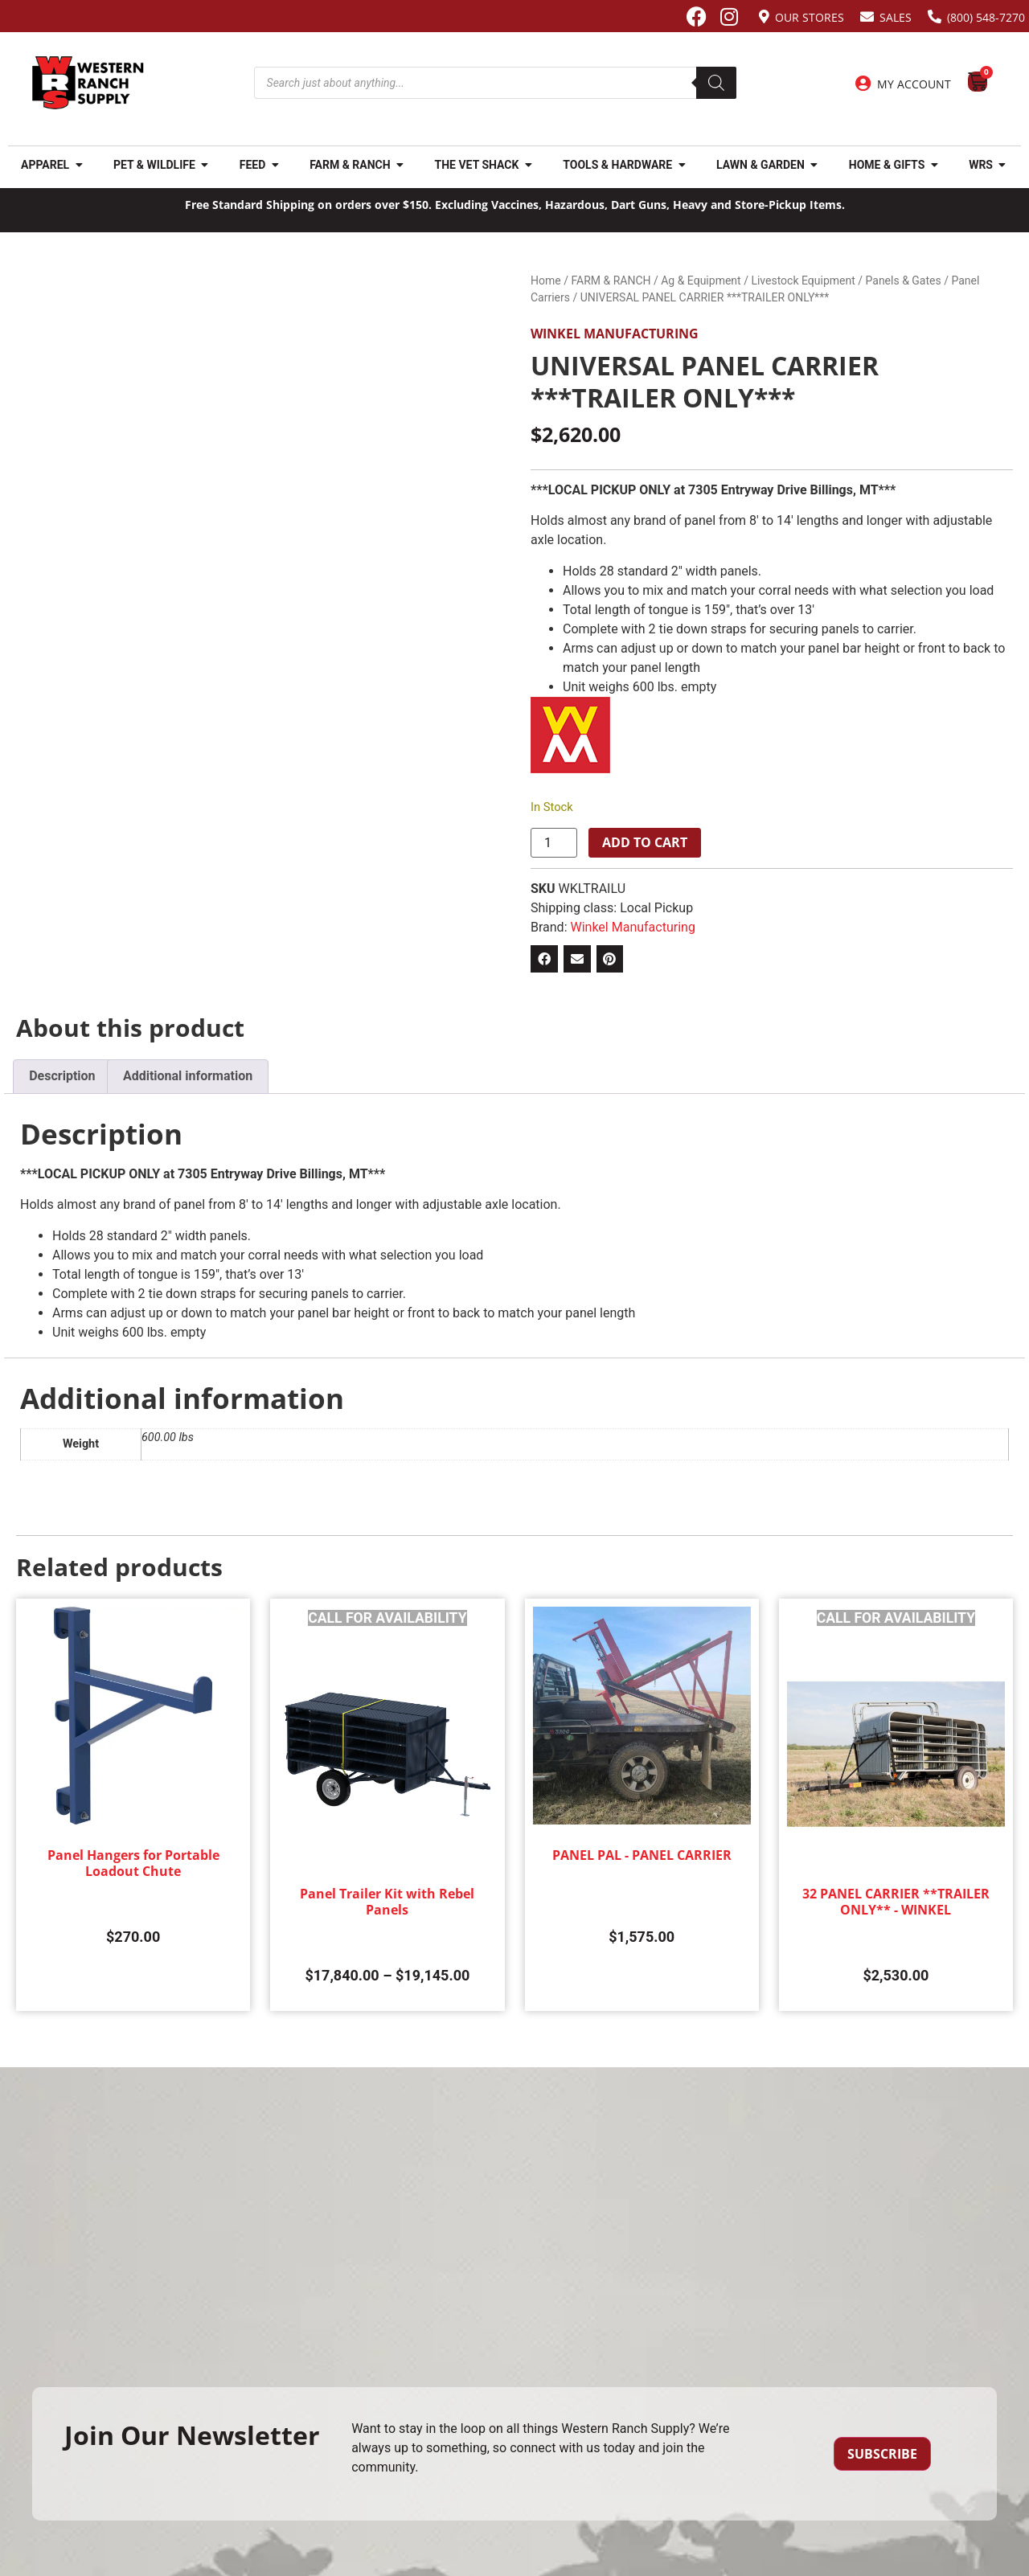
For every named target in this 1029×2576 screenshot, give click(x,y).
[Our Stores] (764, 16)
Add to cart (644, 842)
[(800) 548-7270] (934, 16)
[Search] (716, 83)
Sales (895, 17)
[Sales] (867, 16)
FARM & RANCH (610, 280)
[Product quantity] (554, 843)
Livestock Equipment (803, 280)
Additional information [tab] (187, 1075)
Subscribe (882, 2454)
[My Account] (863, 84)
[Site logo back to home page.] (88, 82)
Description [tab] (62, 1075)
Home (546, 280)
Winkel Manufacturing (615, 333)
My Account (914, 84)
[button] (544, 959)
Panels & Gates (903, 280)
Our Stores (809, 17)
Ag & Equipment (700, 280)
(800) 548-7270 (986, 17)
